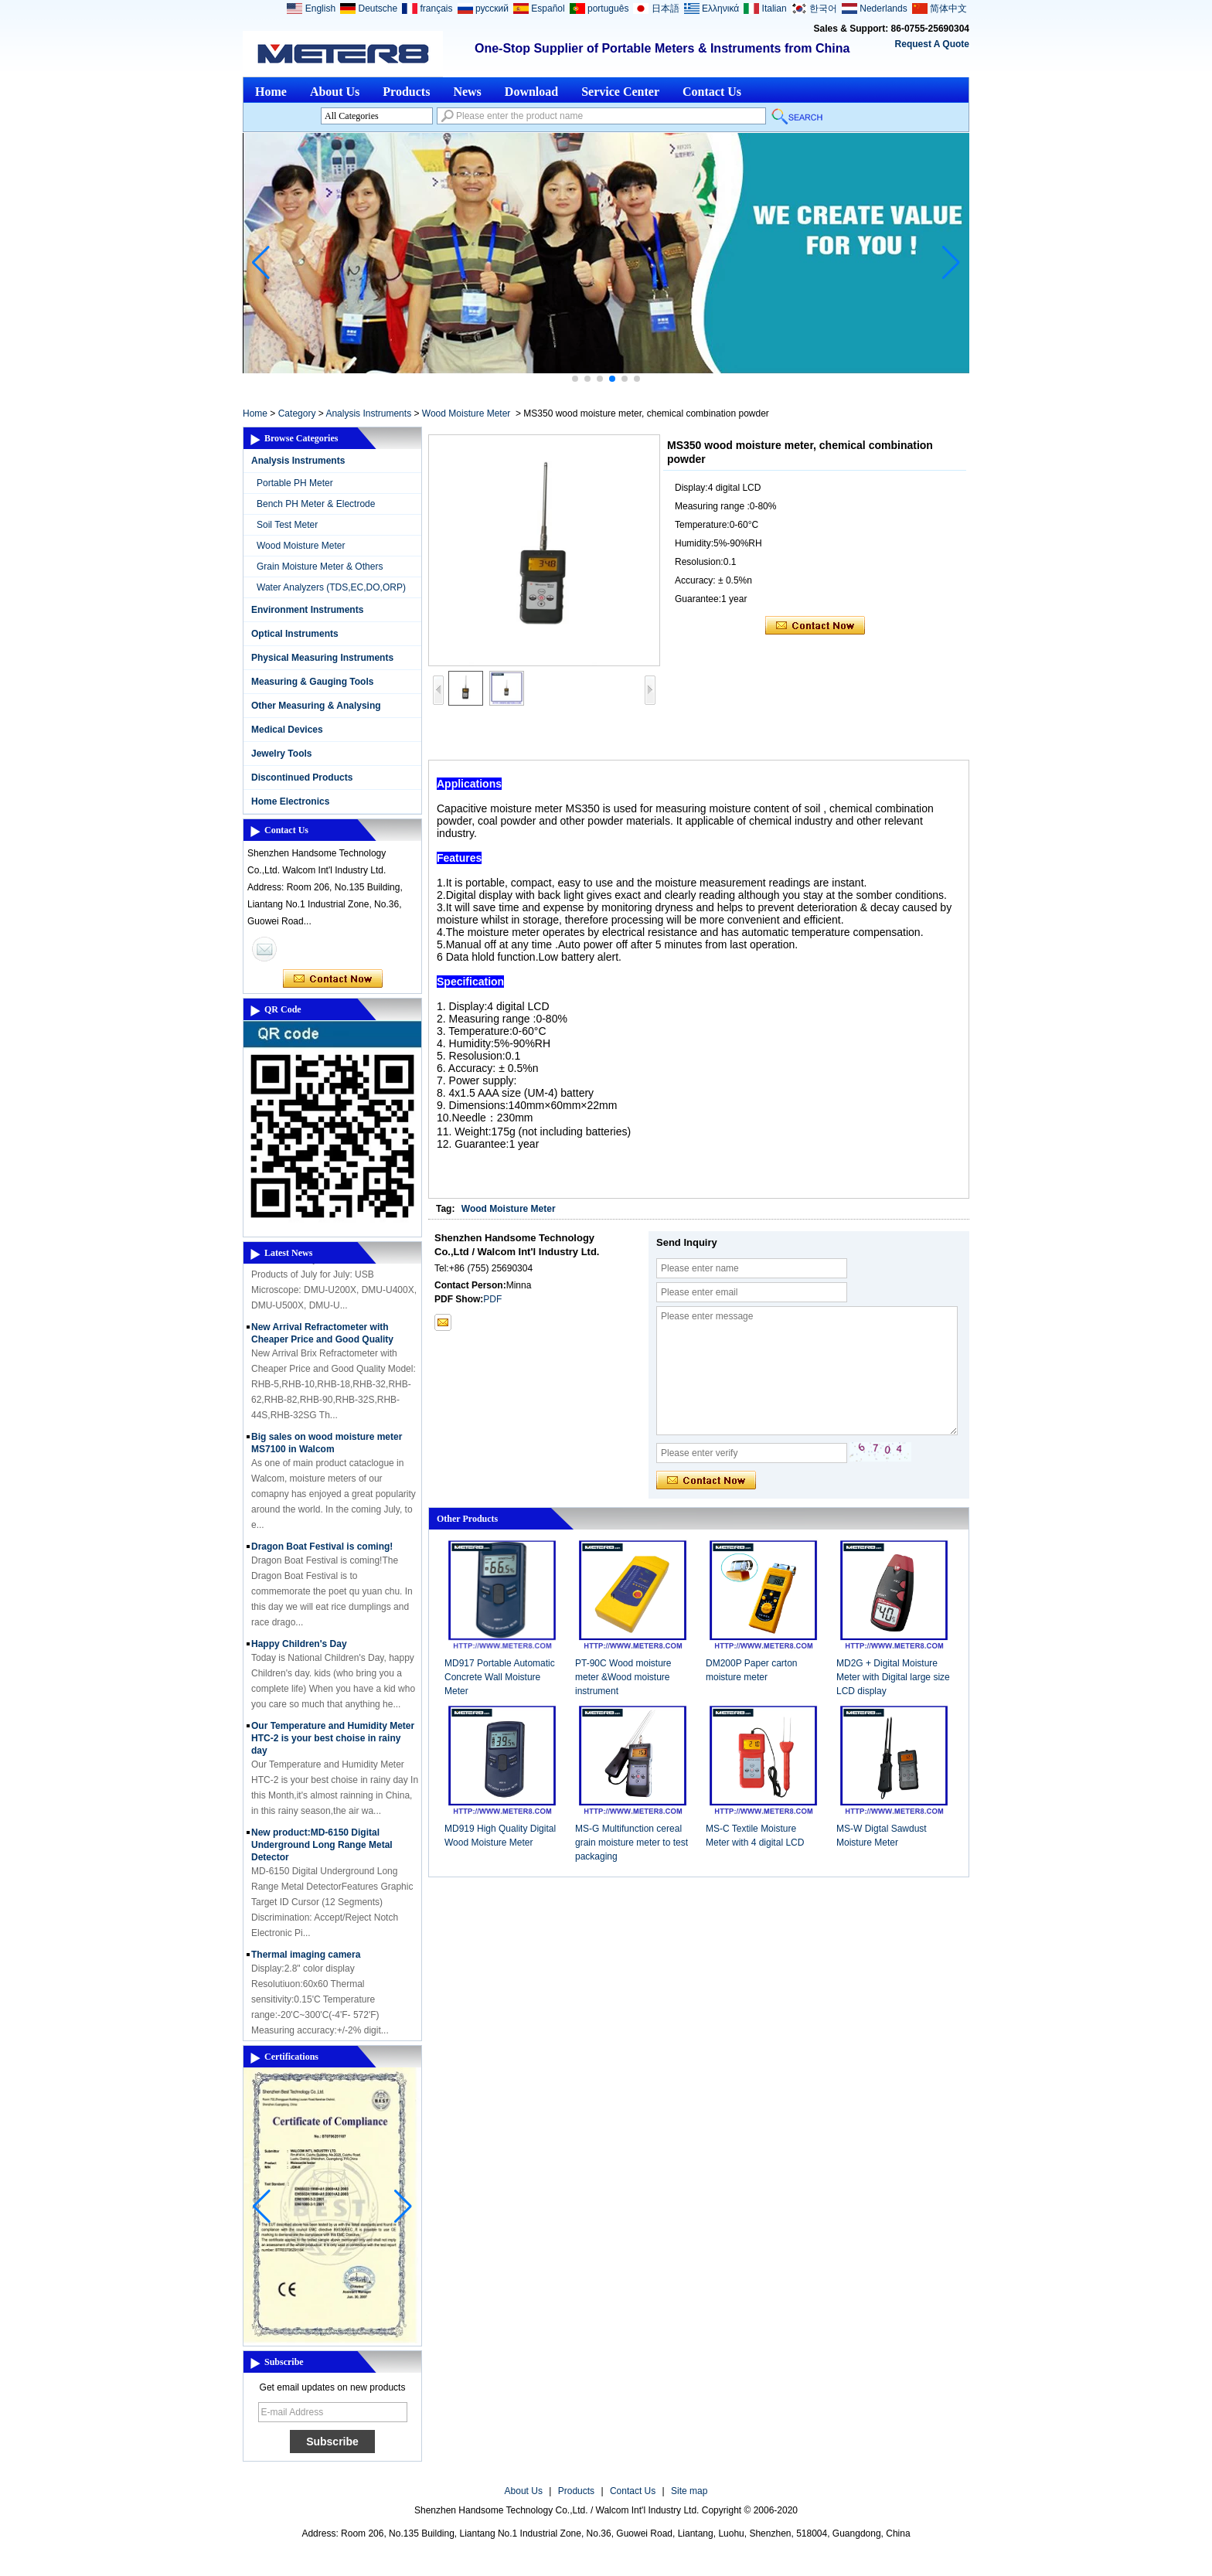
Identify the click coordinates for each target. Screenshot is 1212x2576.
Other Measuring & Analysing (316, 705)
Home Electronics (290, 801)
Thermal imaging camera (305, 1958)
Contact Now (333, 979)
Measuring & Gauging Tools (312, 681)
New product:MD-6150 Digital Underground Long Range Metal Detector (322, 1848)
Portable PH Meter (295, 483)
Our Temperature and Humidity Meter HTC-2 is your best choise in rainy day (332, 1742)
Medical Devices (287, 729)
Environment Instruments (307, 609)
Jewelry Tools (281, 753)
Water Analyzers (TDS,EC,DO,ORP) (331, 587)
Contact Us (712, 91)
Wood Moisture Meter (466, 413)
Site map (689, 2491)
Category (297, 413)
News (467, 91)
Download (531, 91)
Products (406, 91)
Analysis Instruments (368, 413)
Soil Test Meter (287, 524)
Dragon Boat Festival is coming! (322, 1550)
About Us (334, 91)
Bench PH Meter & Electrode (316, 504)
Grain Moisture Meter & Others (320, 566)
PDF (492, 1299)
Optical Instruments (295, 633)
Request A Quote (932, 44)
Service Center (620, 91)
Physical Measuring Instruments (322, 657)
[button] (575, 379)
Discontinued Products (301, 777)
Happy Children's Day (299, 1647)
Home (271, 91)
